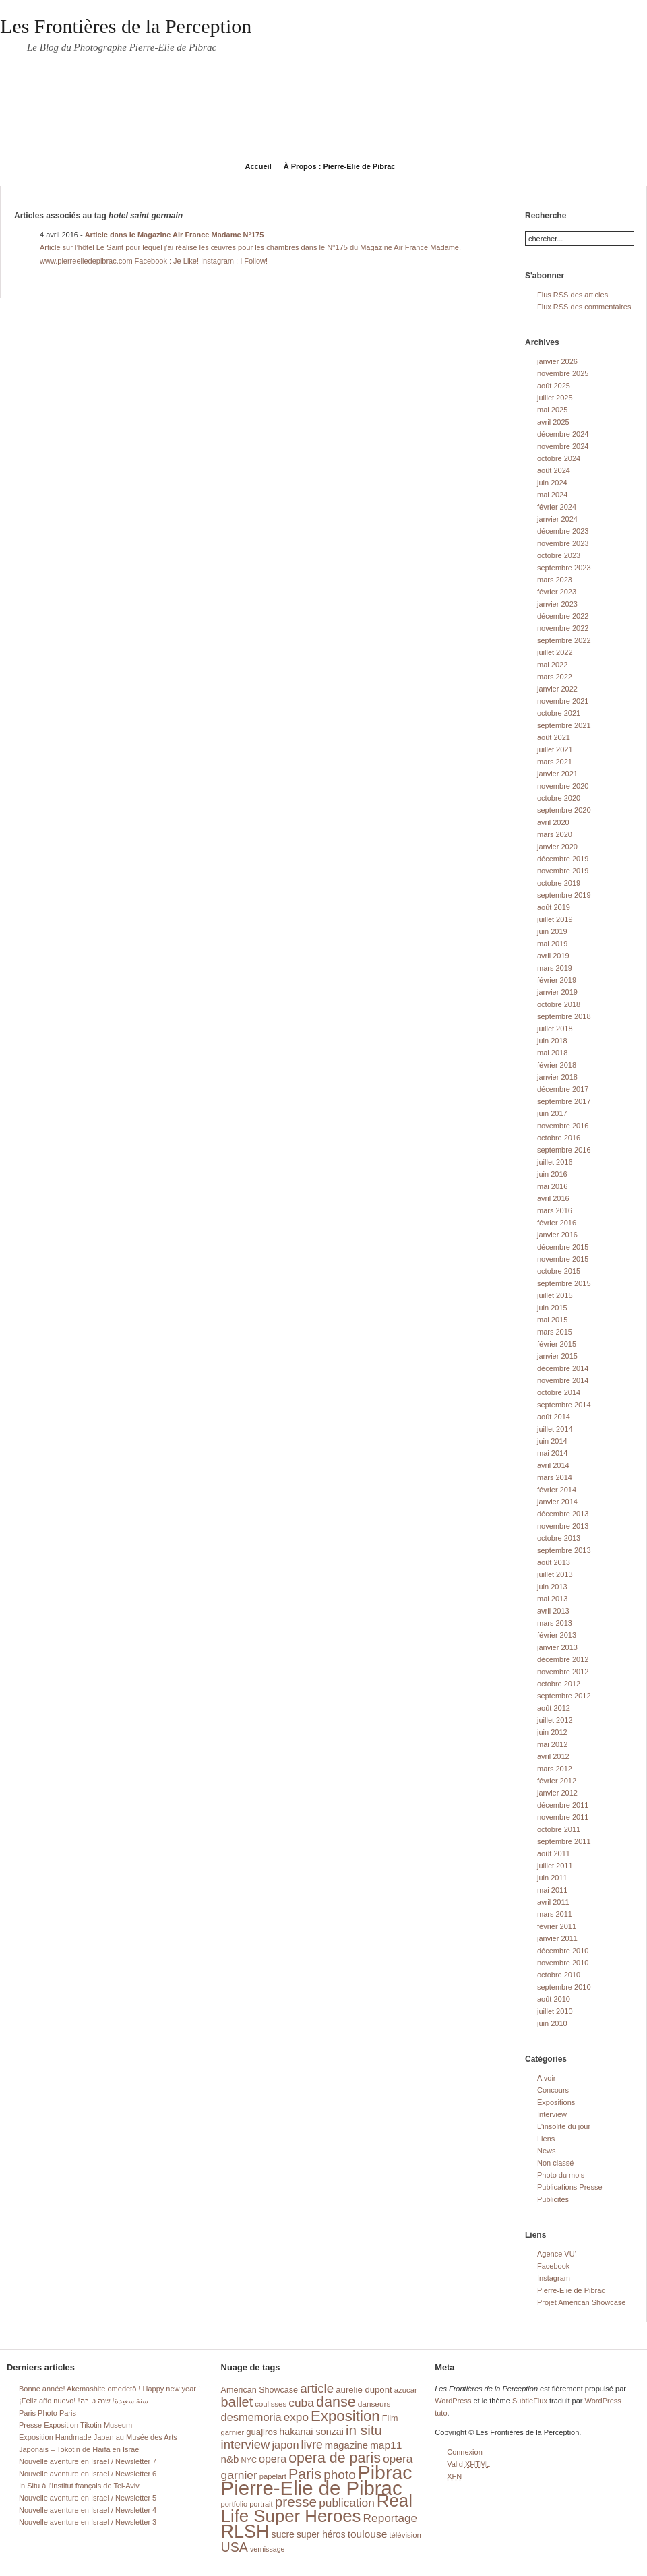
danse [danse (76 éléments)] (336, 2402)
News (546, 2151)
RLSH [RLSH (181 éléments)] (245, 2531)
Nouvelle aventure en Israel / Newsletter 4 (87, 2510)
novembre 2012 (562, 1671)
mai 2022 (552, 665)
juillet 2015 (555, 1295)
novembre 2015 (562, 1259)
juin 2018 (552, 1041)
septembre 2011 (564, 1841)
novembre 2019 (562, 871)
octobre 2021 (558, 713)
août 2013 (553, 1562)
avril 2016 (553, 1198)
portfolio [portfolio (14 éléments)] (234, 2504)
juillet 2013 (555, 1574)
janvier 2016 (557, 1235)
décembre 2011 (562, 1805)
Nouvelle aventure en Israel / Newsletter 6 (87, 2474)
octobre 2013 (558, 1538)
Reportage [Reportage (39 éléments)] (390, 2518)
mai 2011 (552, 1890)
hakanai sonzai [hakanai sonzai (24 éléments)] (311, 2431)
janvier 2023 (557, 604)
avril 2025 (553, 422)
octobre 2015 (558, 1271)
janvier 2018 (557, 1077)
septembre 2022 (564, 640)
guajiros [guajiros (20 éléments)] (261, 2432)
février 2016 (556, 1223)
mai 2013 (552, 1599)
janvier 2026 (557, 361)
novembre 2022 (562, 628)
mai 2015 (552, 1320)
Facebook (553, 2266)
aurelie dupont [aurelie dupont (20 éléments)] (364, 2390)
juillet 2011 (555, 1866)
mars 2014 (554, 1477)
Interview (552, 2114)
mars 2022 (554, 677)
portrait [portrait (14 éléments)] (261, 2504)
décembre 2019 (562, 859)
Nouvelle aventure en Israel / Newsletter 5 (87, 2498)
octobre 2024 (558, 458)
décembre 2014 (562, 1368)
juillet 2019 (555, 919)
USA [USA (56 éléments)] (234, 2547)
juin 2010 (552, 2023)
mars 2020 (554, 834)
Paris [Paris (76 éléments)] (304, 2474)
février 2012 (556, 1781)
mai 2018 (552, 1053)
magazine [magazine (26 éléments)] (346, 2445)
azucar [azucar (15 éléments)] (405, 2390)
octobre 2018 (558, 1004)
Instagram (553, 2278)
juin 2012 (552, 1732)
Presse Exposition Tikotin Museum (75, 2425)
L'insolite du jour (563, 2126)
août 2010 (553, 1999)
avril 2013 (553, 1611)
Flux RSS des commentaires (584, 307)
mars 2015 (554, 1332)
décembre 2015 (562, 1247)
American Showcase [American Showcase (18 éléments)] (260, 2390)
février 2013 (556, 1635)
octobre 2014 (558, 1392)
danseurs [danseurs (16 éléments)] (374, 2404)
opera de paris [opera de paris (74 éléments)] (334, 2458)
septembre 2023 (564, 567)
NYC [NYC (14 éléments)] (248, 2460)
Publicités (553, 2199)
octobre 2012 (558, 1684)
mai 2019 (552, 944)
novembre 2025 (562, 373)
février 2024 (556, 507)
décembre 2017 (562, 1089)
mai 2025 (552, 410)
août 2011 (553, 1853)
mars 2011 (554, 1914)
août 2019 (553, 907)
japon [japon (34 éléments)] (285, 2445)
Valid (468, 2464)
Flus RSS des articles (572, 294)
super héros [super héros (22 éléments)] (321, 2534)
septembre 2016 (564, 1150)
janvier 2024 (557, 519)
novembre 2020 (562, 786)
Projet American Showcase (581, 2302)
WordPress (453, 2401)
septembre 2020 (564, 810)
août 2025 (553, 385)
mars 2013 (554, 1623)
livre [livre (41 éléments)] (312, 2444)
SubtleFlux (529, 2401)
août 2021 (553, 737)
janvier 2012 (557, 1793)
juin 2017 (552, 1113)
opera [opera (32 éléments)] (272, 2459)
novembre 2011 (562, 1817)
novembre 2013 (562, 1526)
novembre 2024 (562, 446)
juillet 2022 (555, 652)
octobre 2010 (558, 1975)
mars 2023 (554, 580)
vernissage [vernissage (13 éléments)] (267, 2549)
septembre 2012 (564, 1696)
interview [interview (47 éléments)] (245, 2444)
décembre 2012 (562, 1659)
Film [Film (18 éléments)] (390, 2418)
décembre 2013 (562, 1514)
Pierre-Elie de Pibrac (571, 2290)
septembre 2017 (564, 1101)
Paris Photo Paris (47, 2413)
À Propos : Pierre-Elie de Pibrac (340, 166)
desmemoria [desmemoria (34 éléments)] (251, 2417)
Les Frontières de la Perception (125, 26)
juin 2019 (552, 931)
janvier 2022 (557, 689)
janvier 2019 (557, 992)
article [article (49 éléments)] (317, 2388)
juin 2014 (552, 1441)
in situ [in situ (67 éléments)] (364, 2430)
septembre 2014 (564, 1405)
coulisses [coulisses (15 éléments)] (270, 2404)
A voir (546, 2078)
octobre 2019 (558, 883)
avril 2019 (553, 956)
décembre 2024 (562, 434)
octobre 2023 (558, 555)
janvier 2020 (557, 846)
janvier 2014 (557, 1502)
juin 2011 (552, 1878)
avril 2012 (553, 1756)
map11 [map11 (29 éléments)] (386, 2445)
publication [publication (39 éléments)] (347, 2502)
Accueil (258, 166)
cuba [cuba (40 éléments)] (301, 2403)
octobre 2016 (558, 1138)
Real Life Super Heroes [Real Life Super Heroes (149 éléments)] (316, 2508)
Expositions (556, 2102)
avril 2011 (553, 1902)
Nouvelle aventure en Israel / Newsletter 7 (87, 2461)
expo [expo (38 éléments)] (296, 2417)
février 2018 (556, 1065)
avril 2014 (553, 1465)
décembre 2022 (562, 616)
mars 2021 (554, 762)
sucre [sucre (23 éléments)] (283, 2534)
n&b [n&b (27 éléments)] (230, 2459)
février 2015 (556, 1344)
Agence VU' (556, 2254)
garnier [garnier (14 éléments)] (233, 2432)
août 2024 (553, 470)
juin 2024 (552, 483)
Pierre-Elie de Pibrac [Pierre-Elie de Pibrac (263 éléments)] (311, 2488)
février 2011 (556, 1926)
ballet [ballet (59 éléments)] (237, 2402)
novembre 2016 (562, 1126)
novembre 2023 (562, 543)
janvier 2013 (557, 1647)
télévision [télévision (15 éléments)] (405, 2535)
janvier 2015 (557, 1356)
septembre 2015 (564, 1283)
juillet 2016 (555, 1162)
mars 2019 (554, 968)
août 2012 (553, 1708)
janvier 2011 (557, 1938)
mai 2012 (552, 1744)
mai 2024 (552, 495)
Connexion (465, 2452)
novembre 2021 (562, 701)
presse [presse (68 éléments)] (296, 2501)
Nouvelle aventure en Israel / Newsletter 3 (87, 2522)
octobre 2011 (558, 1829)
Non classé (555, 2163)
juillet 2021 (555, 749)
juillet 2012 (555, 1720)
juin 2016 (552, 1174)
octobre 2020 (558, 798)
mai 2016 (552, 1186)
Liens (546, 2139)
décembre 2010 (562, 1950)
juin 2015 (552, 1308)
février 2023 (556, 592)
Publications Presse (570, 2187)
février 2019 (556, 980)
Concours (553, 2090)
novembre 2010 (562, 1963)
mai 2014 (552, 1453)
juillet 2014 (555, 1429)
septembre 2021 (564, 725)
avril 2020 (553, 822)
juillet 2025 (555, 398)
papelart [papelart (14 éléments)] (272, 2476)
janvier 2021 (557, 774)
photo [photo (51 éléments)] (340, 2474)
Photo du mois (560, 2175)
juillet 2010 (555, 2011)
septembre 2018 (564, 1016)
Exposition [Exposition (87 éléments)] (345, 2416)
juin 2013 (552, 1587)
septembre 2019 (564, 895)
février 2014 (556, 1489)
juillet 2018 (555, 1028)
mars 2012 (554, 1769)
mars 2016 (554, 1210)
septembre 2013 (564, 1550)
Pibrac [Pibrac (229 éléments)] (385, 2472)
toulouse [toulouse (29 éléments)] (368, 2534)
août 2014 (553, 1417)
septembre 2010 (564, 1987)
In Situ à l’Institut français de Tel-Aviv (79, 2486)
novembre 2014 (562, 1380)
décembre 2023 (562, 531)
